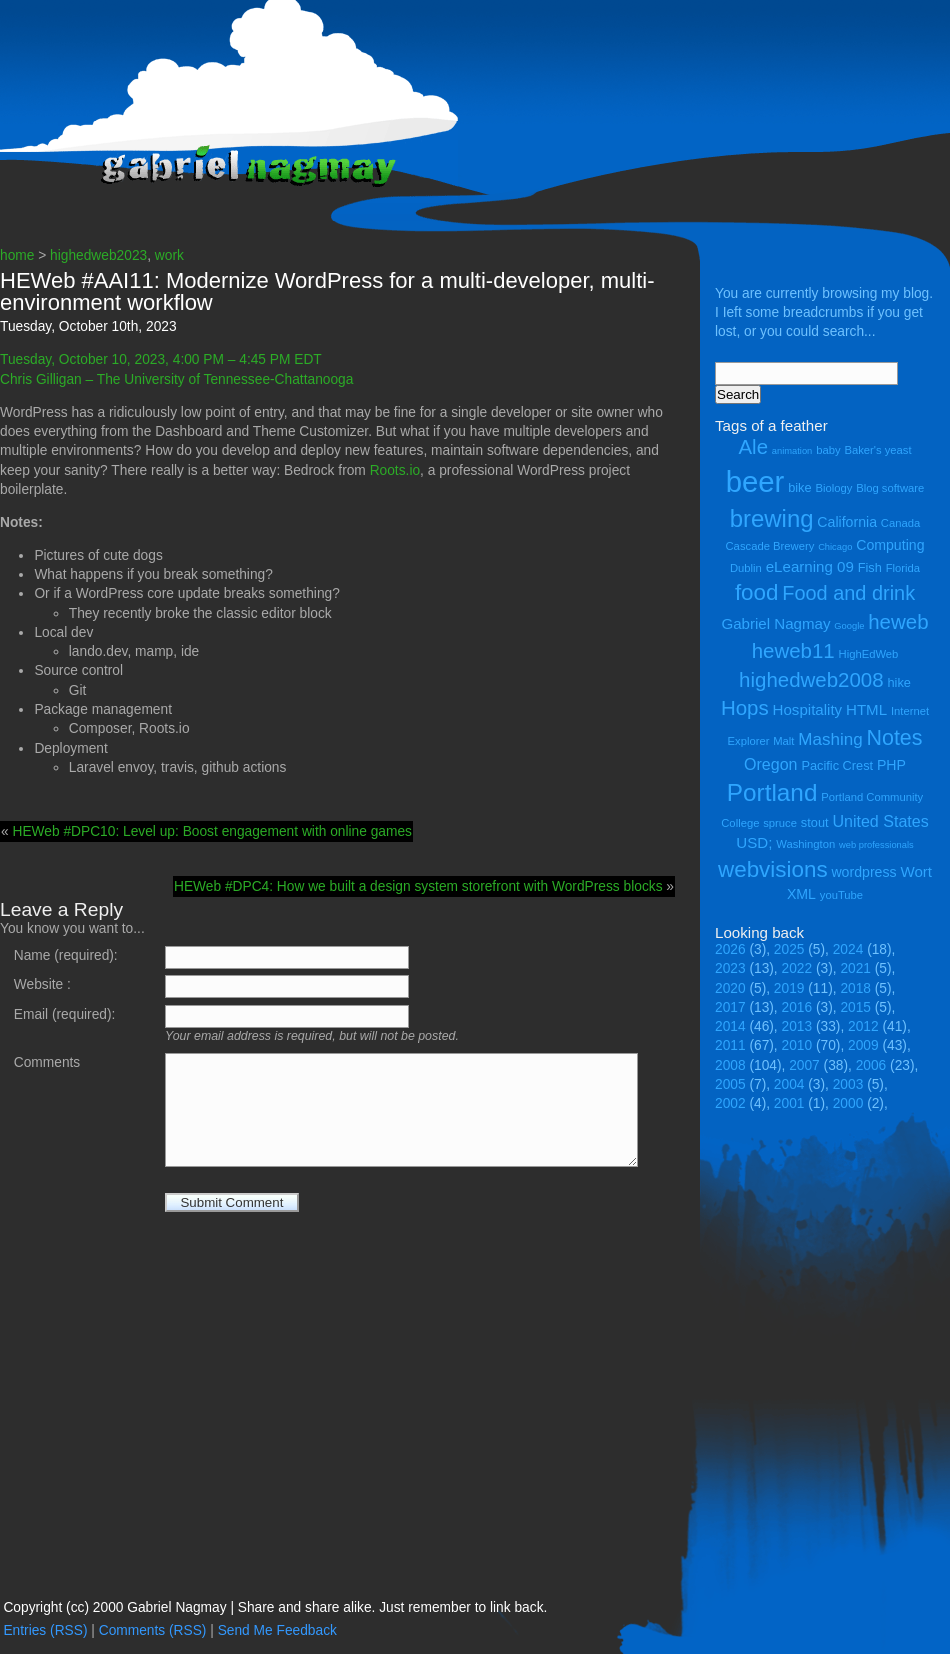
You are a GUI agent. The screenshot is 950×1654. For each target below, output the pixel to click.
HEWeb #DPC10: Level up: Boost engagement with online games (212, 831)
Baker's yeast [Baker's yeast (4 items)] (877, 450)
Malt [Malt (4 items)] (783, 741)
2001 (789, 1103)
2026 (730, 949)
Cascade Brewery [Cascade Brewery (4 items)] (770, 546)
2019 (789, 988)
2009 (863, 1045)
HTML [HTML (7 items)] (866, 709)
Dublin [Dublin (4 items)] (746, 568)
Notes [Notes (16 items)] (894, 738)
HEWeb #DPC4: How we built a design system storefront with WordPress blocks (418, 886)
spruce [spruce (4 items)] (780, 823)
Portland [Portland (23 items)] (772, 792)
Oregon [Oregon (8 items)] (771, 764)
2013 (797, 1026)
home (17, 255)
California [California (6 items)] (847, 522)
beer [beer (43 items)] (755, 481)
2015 (855, 1007)
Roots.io (395, 470)
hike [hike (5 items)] (898, 682)
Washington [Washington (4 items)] (805, 844)
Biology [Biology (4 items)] (833, 488)
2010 (797, 1045)
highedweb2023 (98, 255)
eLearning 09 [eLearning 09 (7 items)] (810, 566)
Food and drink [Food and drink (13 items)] (848, 593)
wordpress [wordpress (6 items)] (863, 872)
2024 (848, 949)
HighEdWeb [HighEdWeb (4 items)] (869, 654)
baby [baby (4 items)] (828, 450)
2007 (804, 1065)
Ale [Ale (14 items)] (753, 446)
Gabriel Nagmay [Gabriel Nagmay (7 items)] (775, 623)
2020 (730, 988)
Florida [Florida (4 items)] (903, 568)
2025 (789, 949)
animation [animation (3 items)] (792, 451)
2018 (855, 988)
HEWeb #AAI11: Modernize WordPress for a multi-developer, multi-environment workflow (327, 291)
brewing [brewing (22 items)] (772, 518)
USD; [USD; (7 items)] (754, 842)
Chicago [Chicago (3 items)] (835, 547)
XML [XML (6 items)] (801, 894)
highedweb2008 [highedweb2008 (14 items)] (811, 679)
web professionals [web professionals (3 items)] (876, 845)
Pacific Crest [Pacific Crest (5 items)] (837, 765)
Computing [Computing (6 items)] (890, 545)
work (169, 255)
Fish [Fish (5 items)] (870, 567)
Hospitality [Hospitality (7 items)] (808, 709)
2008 (730, 1065)
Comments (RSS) (153, 1630)
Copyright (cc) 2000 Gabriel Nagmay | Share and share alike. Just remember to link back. (275, 1607)
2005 (730, 1084)
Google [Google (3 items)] (849, 626)
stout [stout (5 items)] (815, 822)
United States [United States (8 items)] (880, 821)
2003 (848, 1084)
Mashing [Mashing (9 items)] (830, 739)
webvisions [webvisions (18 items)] (773, 869)
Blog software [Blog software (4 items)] (890, 488)
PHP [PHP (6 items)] (891, 765)
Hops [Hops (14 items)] (745, 707)
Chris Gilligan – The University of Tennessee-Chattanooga (176, 379)
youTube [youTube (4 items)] (841, 895)
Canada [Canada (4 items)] (900, 523)
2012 (863, 1026)
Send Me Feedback (277, 1630)
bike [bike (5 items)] (799, 487)
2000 (848, 1103)
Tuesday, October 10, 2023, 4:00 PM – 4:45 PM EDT (162, 359)
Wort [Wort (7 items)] (916, 871)
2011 (730, 1045)
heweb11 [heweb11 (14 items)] (793, 650)
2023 (730, 968)
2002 (730, 1103)
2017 (730, 1007)
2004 (789, 1084)
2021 (855, 968)
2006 (871, 1065)
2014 (730, 1026)
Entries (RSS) (45, 1630)
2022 (797, 968)
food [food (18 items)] (757, 592)
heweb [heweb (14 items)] (898, 621)
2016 (797, 1007)
